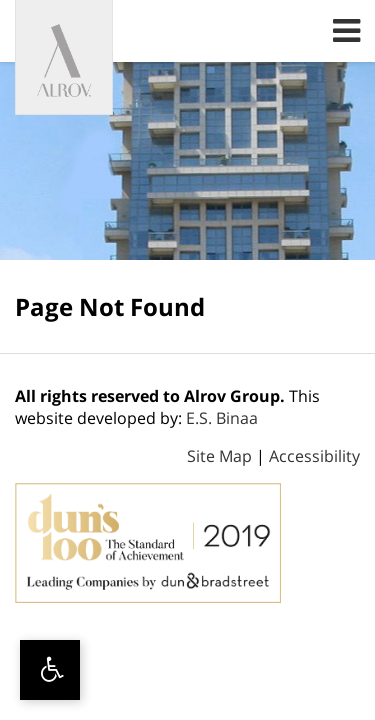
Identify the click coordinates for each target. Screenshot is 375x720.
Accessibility (314, 456)
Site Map (219, 456)
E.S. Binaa (222, 418)
